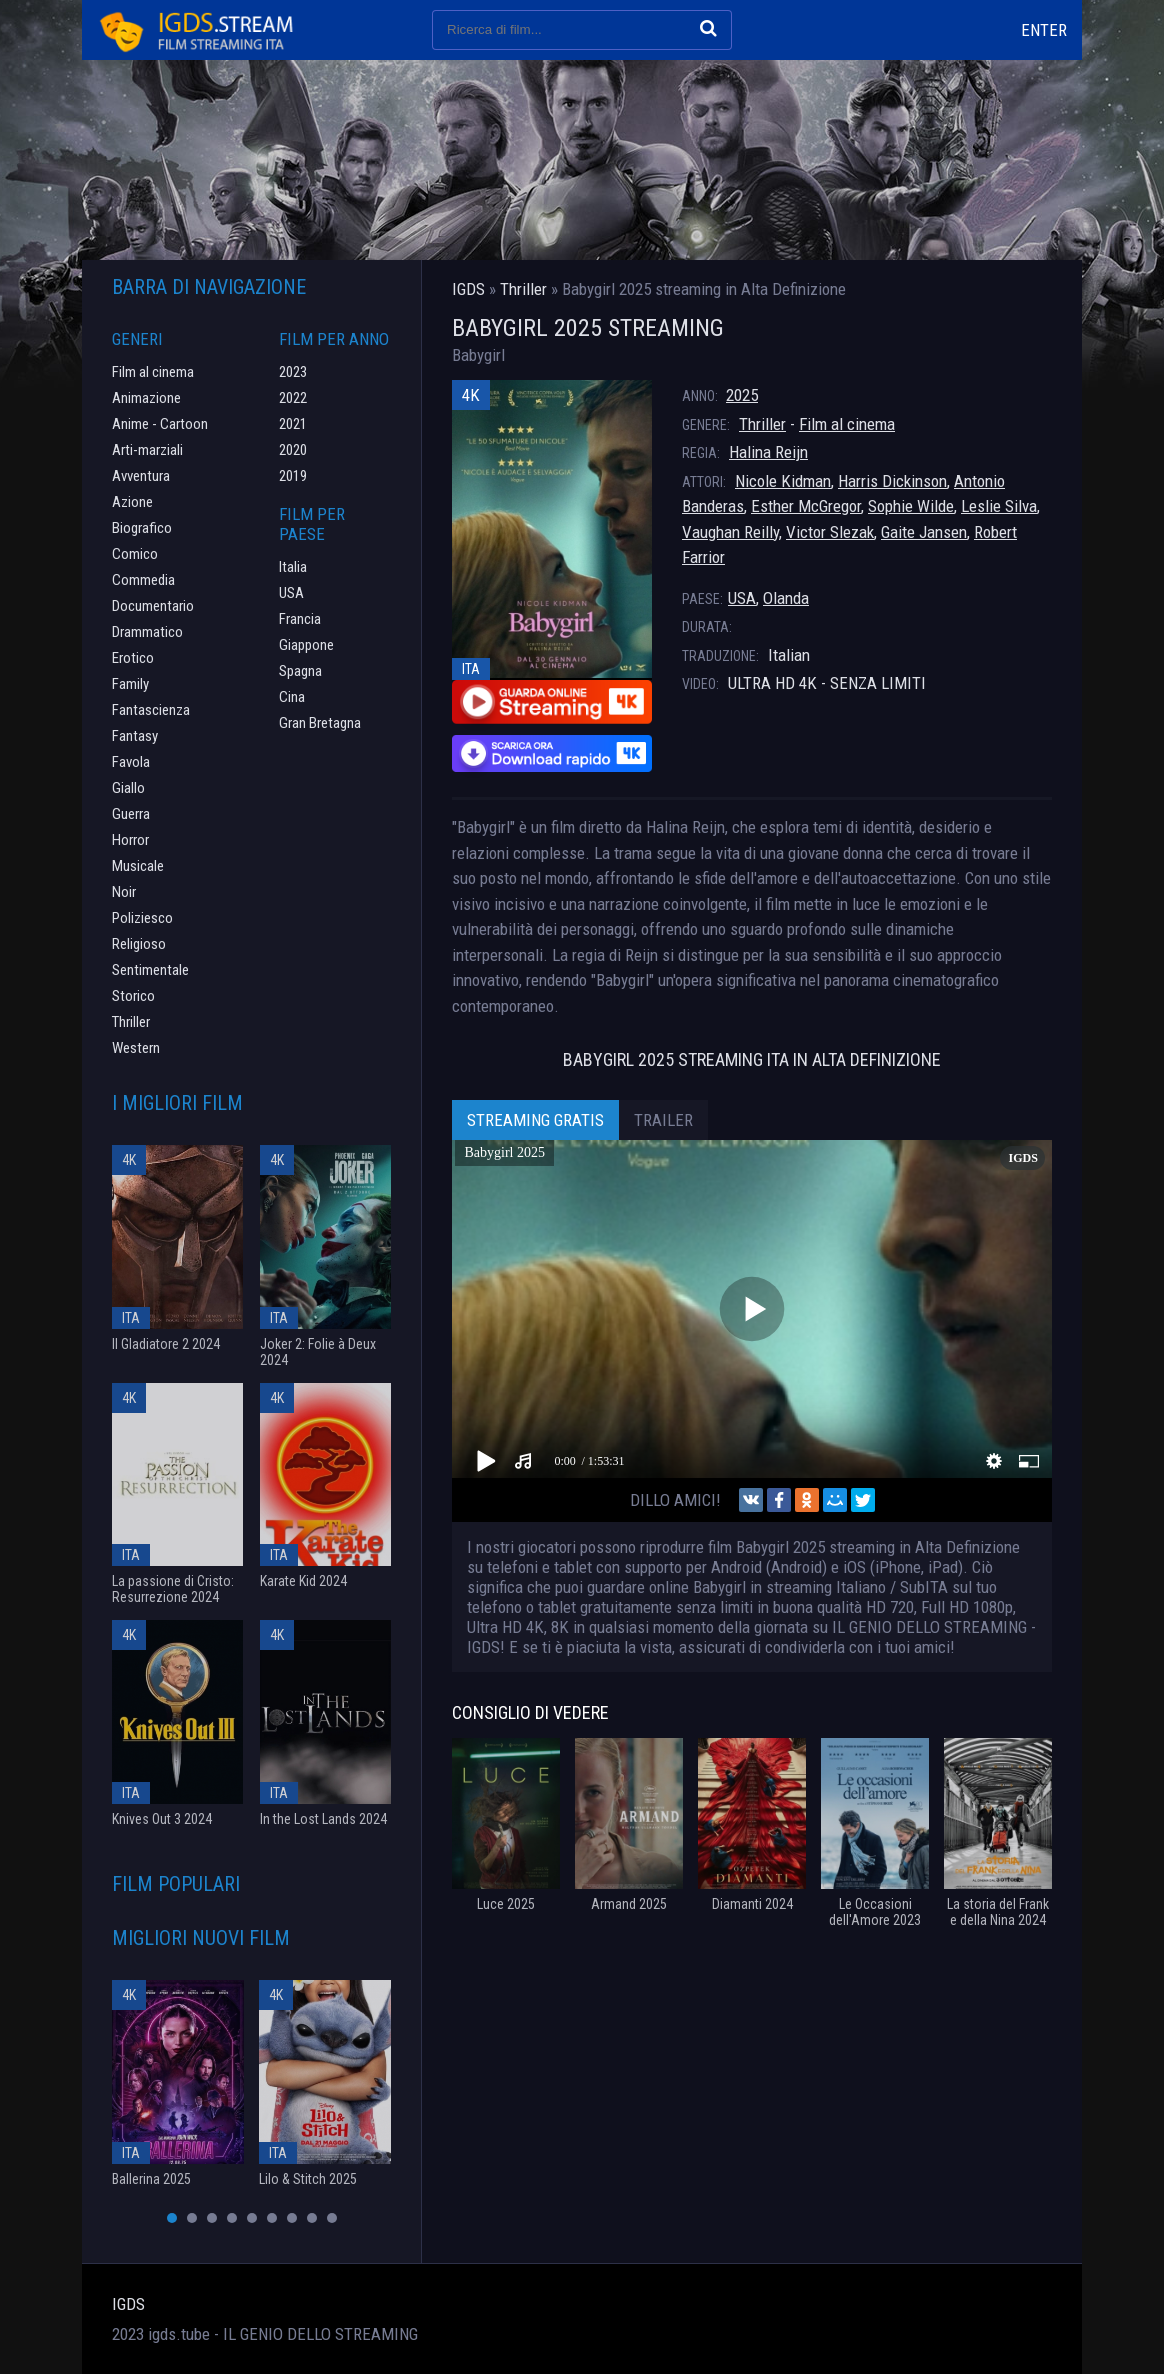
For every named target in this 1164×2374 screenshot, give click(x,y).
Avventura (141, 476)
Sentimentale (150, 970)
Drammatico (147, 632)
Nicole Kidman (783, 481)
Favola (131, 762)
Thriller (762, 424)
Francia (300, 619)
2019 (293, 476)
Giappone (306, 645)
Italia (293, 567)
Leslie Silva (999, 506)
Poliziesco (142, 918)
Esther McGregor (806, 506)
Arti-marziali (147, 450)
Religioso (139, 944)
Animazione (146, 398)
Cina (292, 697)
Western (136, 1048)
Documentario (153, 606)
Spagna (300, 671)
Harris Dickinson (892, 481)
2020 (293, 450)
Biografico (142, 528)
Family (130, 684)
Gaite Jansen (924, 532)
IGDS (128, 2304)
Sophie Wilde (911, 506)
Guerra (131, 814)
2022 (293, 398)
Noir (124, 892)
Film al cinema (847, 424)
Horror (130, 840)
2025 (742, 395)
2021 (293, 424)
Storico (133, 996)
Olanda (786, 598)
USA (742, 598)
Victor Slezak (830, 532)
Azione (132, 502)
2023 (293, 372)
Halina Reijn (768, 452)
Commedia (143, 580)
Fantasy (135, 736)
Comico (135, 554)
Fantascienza (151, 710)
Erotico (133, 658)
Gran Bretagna (320, 723)
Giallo (128, 788)
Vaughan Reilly (730, 532)
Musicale (138, 866)
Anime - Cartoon (160, 424)
